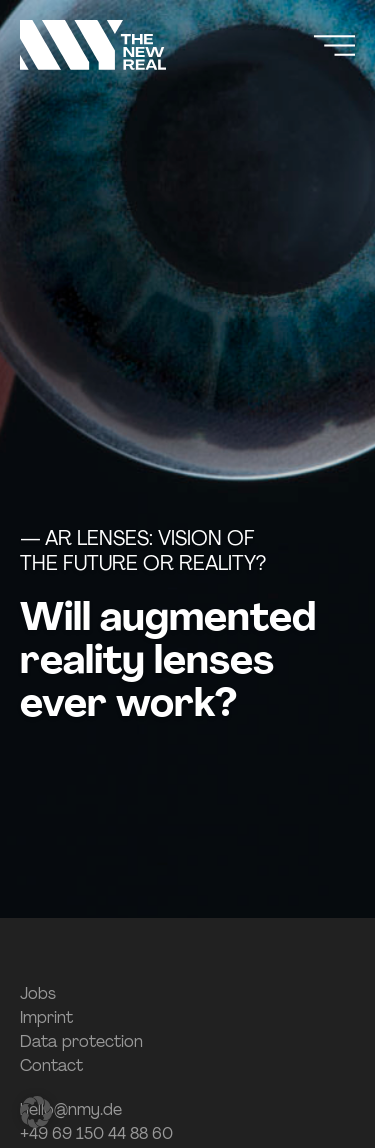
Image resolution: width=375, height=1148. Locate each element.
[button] (36, 1112)
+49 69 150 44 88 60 (96, 1133)
